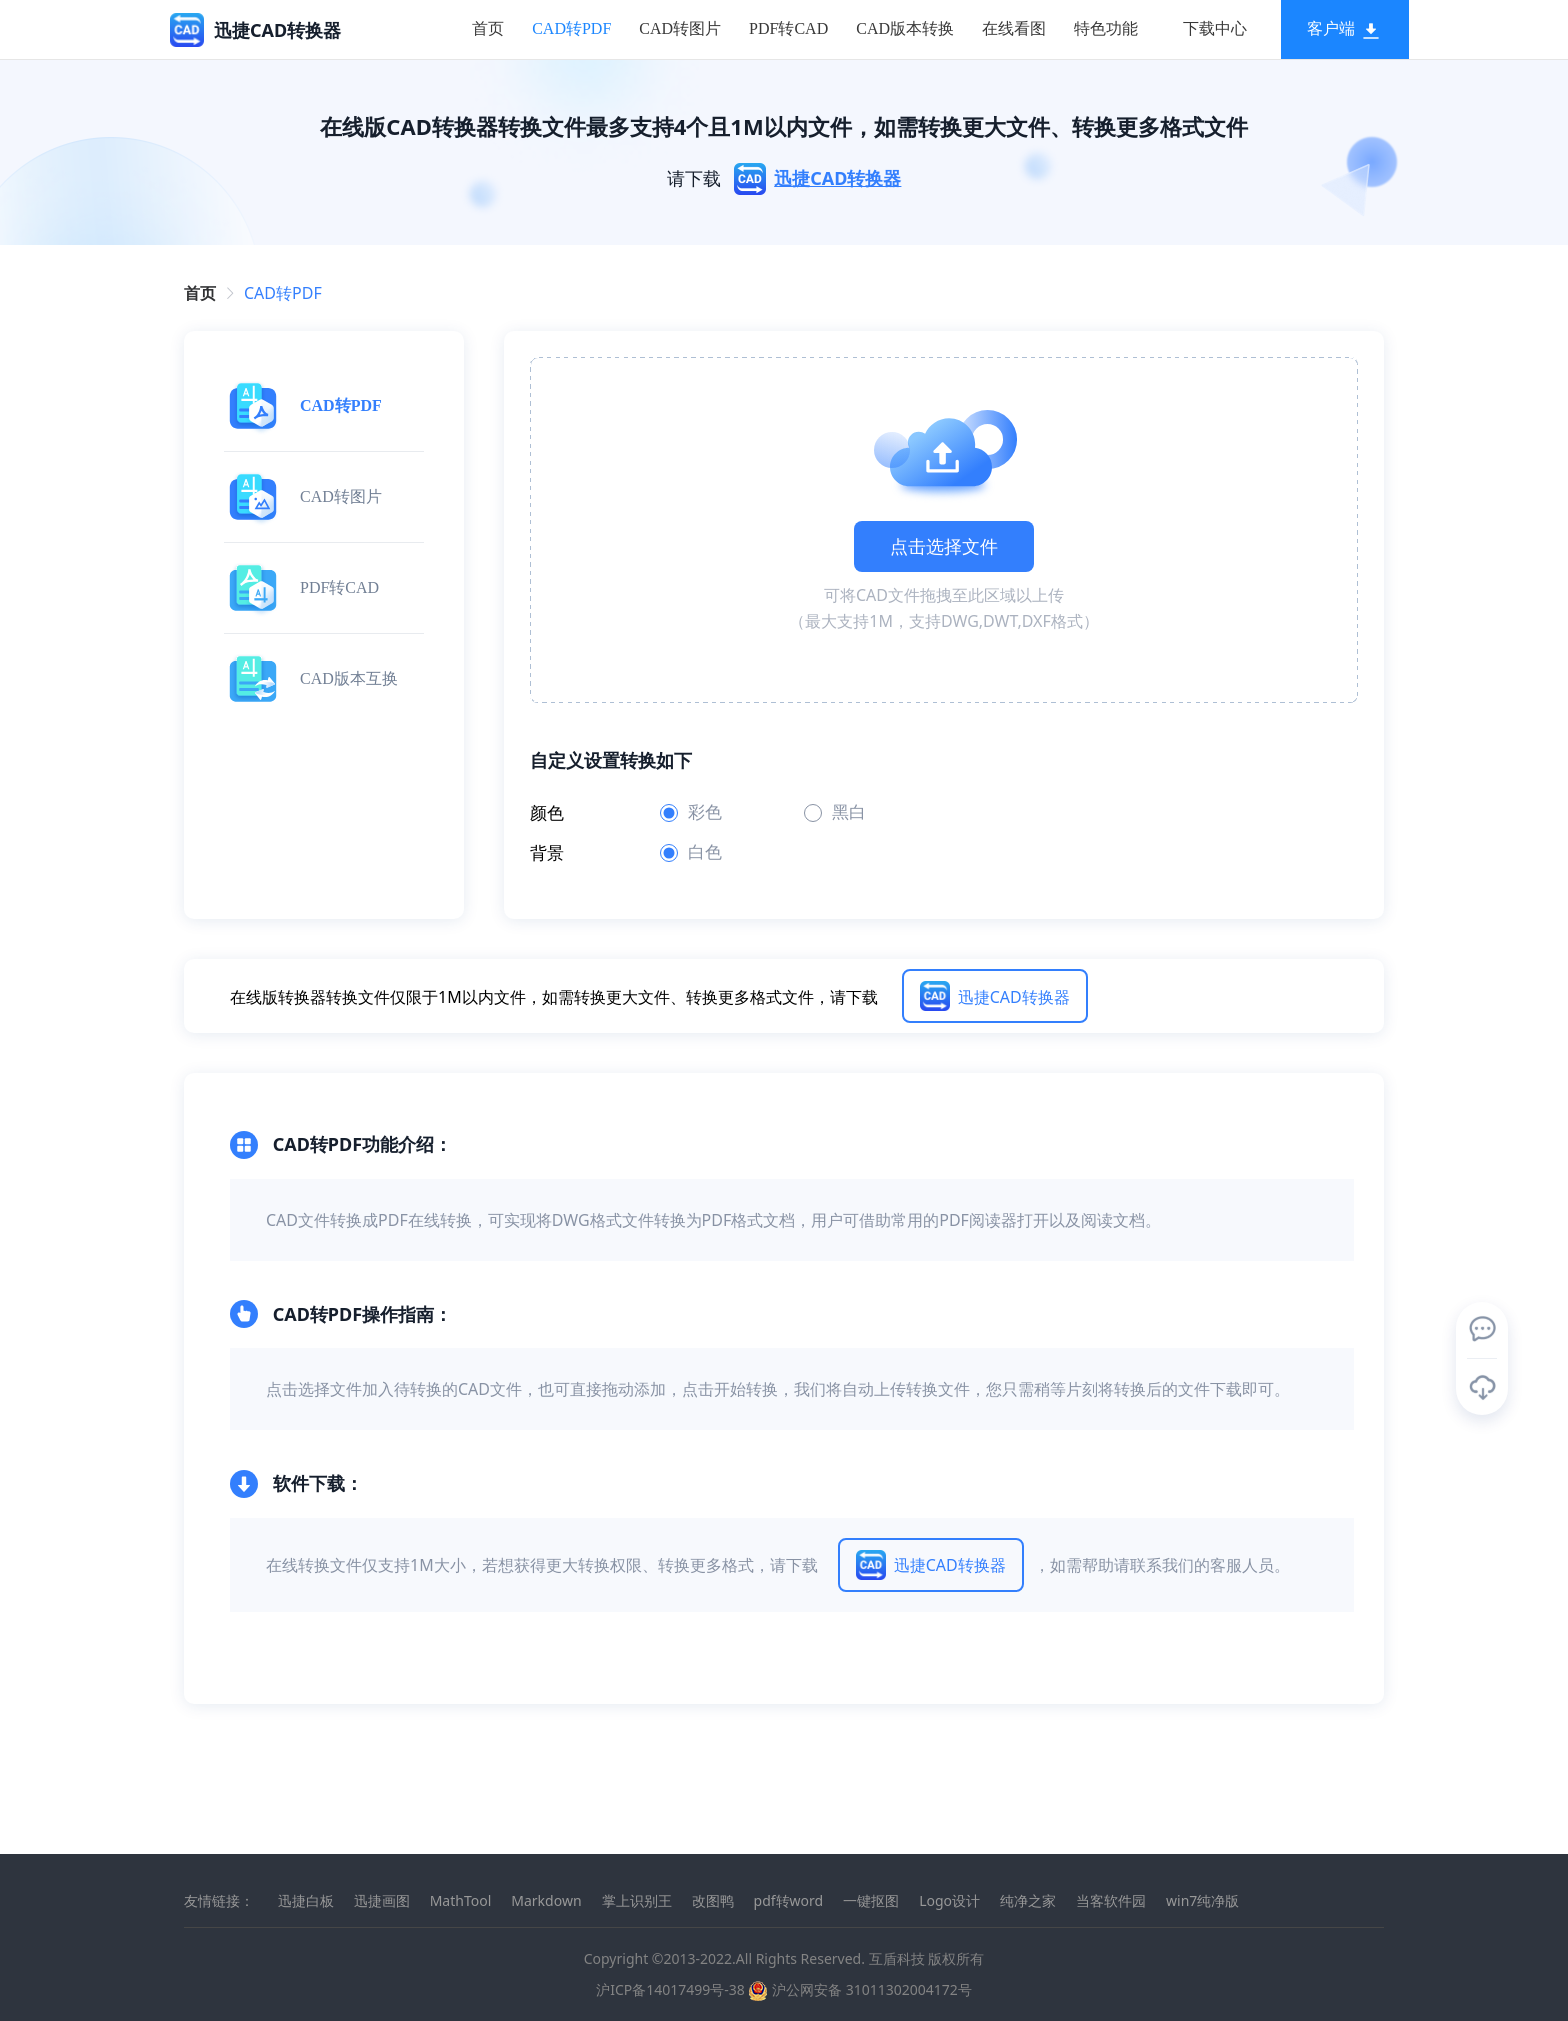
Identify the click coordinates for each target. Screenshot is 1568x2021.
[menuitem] (463, 29)
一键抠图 (871, 1900)
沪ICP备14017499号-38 (670, 1989)
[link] (283, 293)
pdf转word (789, 1900)
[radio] (715, 813)
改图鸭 (713, 1900)
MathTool (461, 1900)
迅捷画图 (382, 1900)
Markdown (546, 1900)
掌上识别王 (637, 1900)
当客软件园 (1111, 1900)
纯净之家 (1028, 1900)
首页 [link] (200, 293)
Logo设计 (949, 1900)
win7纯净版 (1202, 1900)
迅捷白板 (306, 1900)
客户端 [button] (1320, 28)
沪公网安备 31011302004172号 (859, 1989)
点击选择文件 (944, 546)
